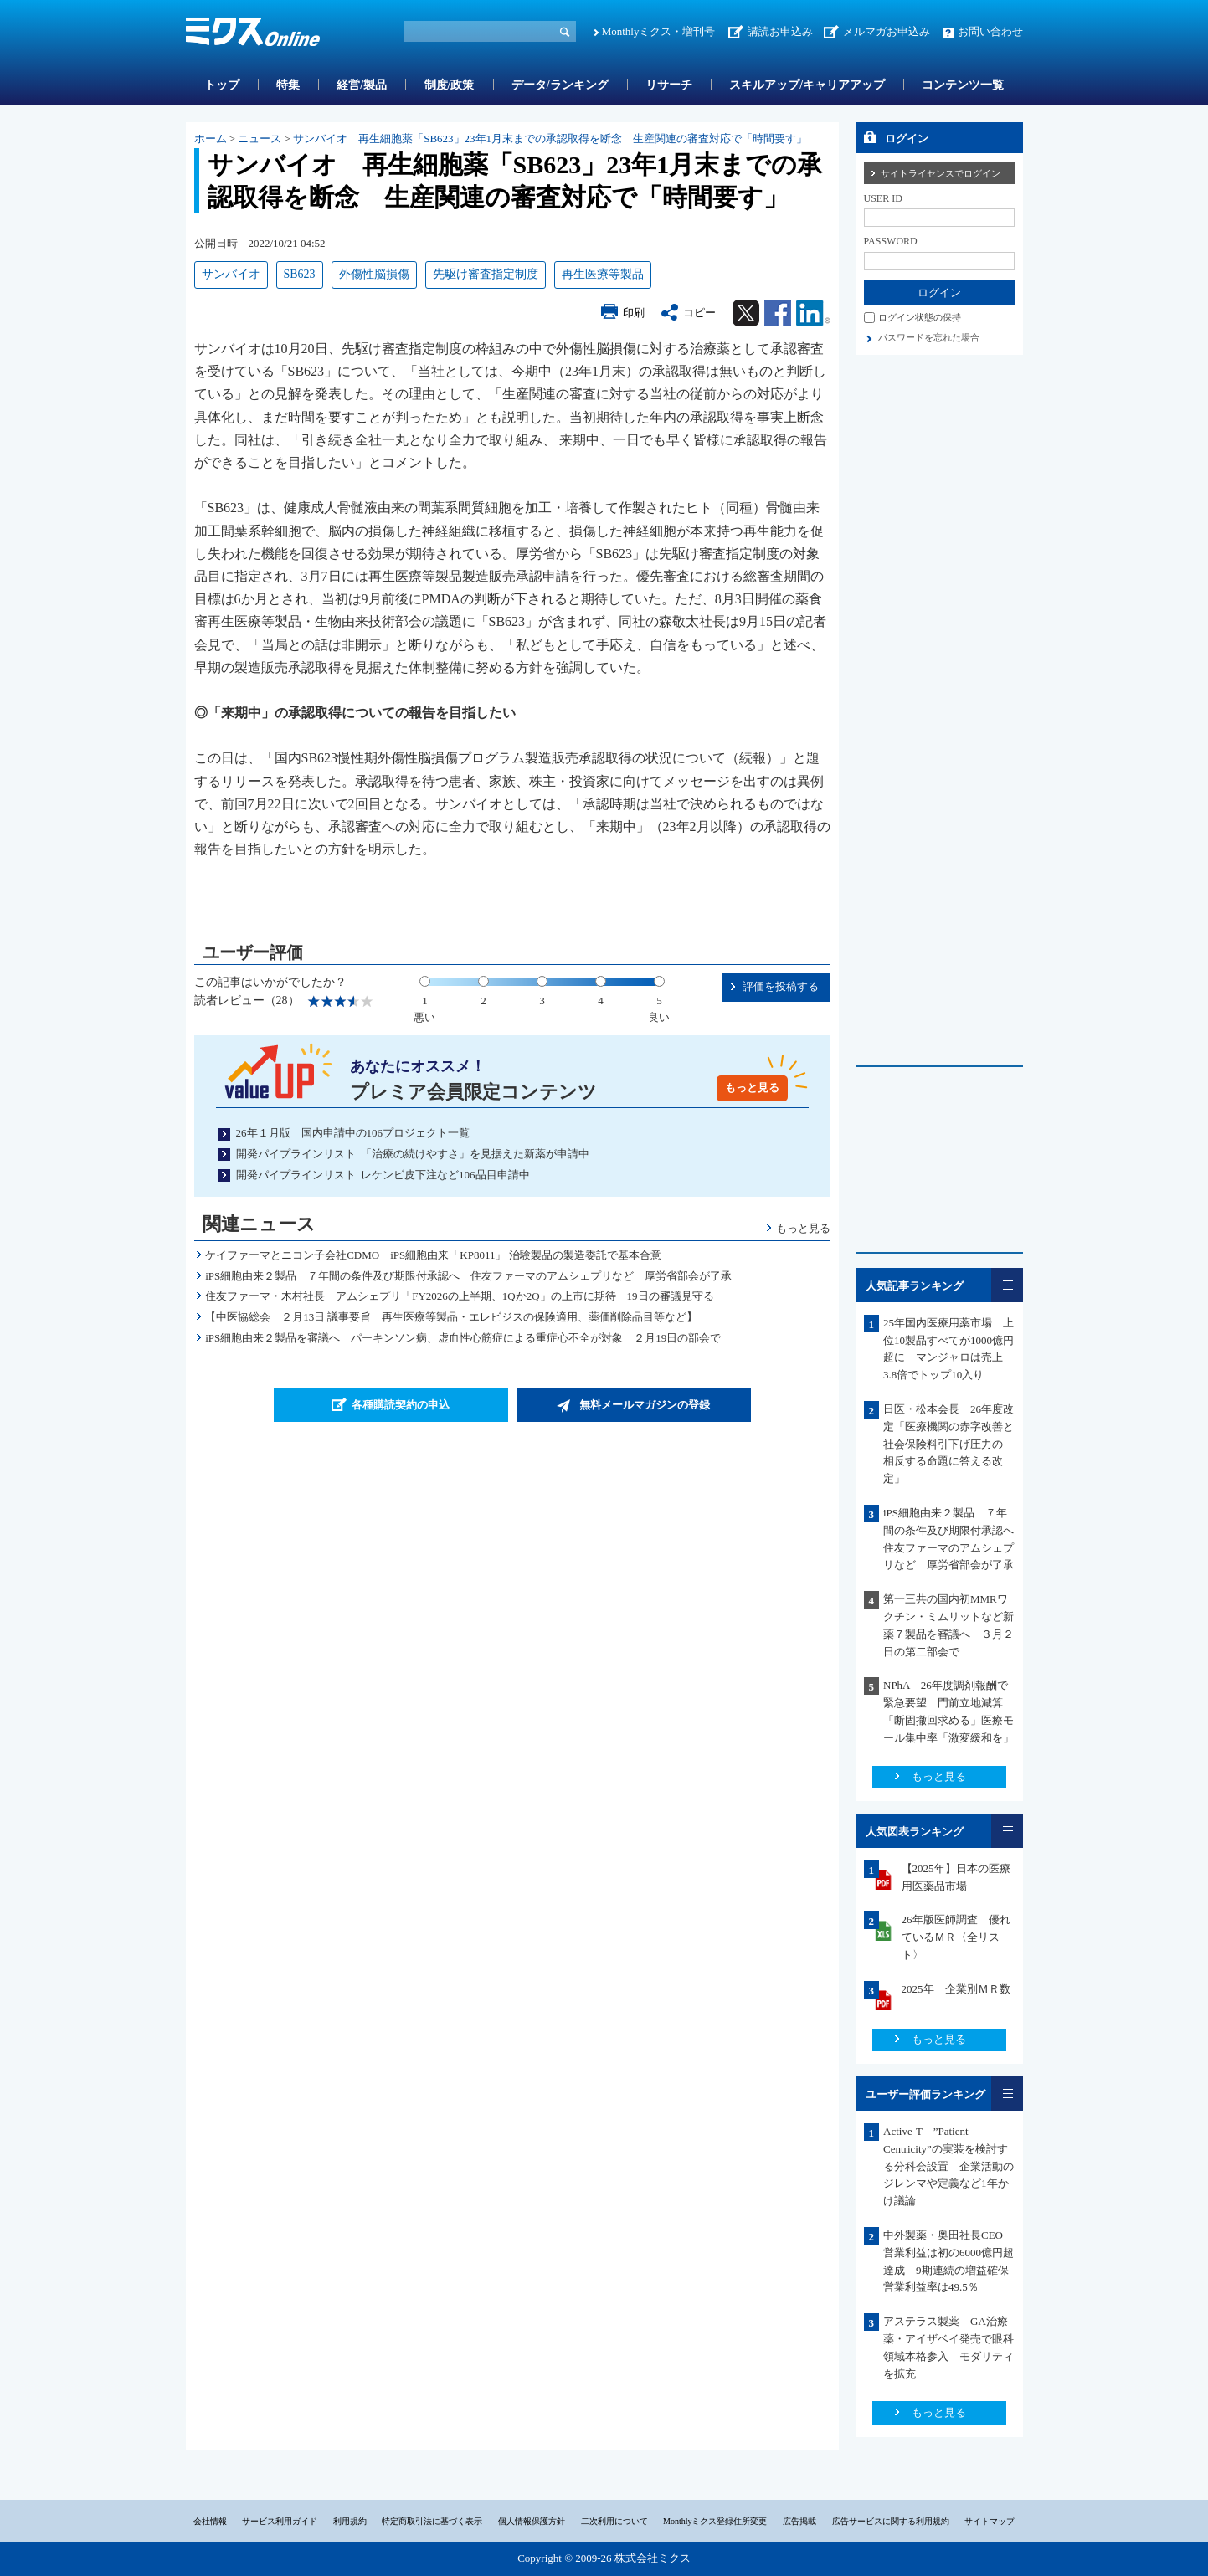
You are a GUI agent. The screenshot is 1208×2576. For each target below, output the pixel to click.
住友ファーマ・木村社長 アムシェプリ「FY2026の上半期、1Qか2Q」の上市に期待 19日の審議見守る (459, 1296)
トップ (221, 85)
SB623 (300, 274)
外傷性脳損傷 (374, 274)
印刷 (634, 312)
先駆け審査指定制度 (485, 274)
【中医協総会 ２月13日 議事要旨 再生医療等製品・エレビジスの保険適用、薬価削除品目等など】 (451, 1317)
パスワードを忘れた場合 (928, 337)
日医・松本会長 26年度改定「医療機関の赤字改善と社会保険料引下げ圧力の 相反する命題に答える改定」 (948, 1444)
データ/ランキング (560, 85)
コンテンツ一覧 (963, 85)
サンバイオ (231, 274)
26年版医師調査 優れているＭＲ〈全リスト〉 (956, 1937)
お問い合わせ (990, 31)
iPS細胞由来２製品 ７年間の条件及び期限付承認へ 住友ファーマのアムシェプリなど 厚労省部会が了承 (468, 1276)
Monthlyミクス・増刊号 (659, 31)
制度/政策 (449, 85)
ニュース (259, 138)
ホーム (210, 138)
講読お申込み (780, 31)
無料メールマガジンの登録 (644, 1404)
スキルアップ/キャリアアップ (807, 85)
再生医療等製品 (603, 274)
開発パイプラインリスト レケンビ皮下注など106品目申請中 (383, 1174)
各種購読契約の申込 (401, 1404)
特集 (288, 85)
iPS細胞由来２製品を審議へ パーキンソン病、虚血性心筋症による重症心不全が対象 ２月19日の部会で (463, 1338)
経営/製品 (362, 85)
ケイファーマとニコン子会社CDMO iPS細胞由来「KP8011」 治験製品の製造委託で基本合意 (433, 1255)
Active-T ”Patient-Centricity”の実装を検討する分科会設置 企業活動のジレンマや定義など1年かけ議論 (948, 2166)
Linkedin (813, 313)
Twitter (746, 313)
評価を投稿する (781, 986)
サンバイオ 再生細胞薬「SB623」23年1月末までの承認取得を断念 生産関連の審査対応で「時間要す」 (550, 138)
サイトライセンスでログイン (940, 173)
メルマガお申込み (886, 31)
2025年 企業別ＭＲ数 (956, 1989)
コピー (699, 312)
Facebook (777, 313)
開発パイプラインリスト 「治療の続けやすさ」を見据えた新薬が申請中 (413, 1153)
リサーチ (668, 85)
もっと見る (752, 1087)
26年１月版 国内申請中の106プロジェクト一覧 (353, 1132)
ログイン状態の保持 (919, 317)
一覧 (1007, 1285)
